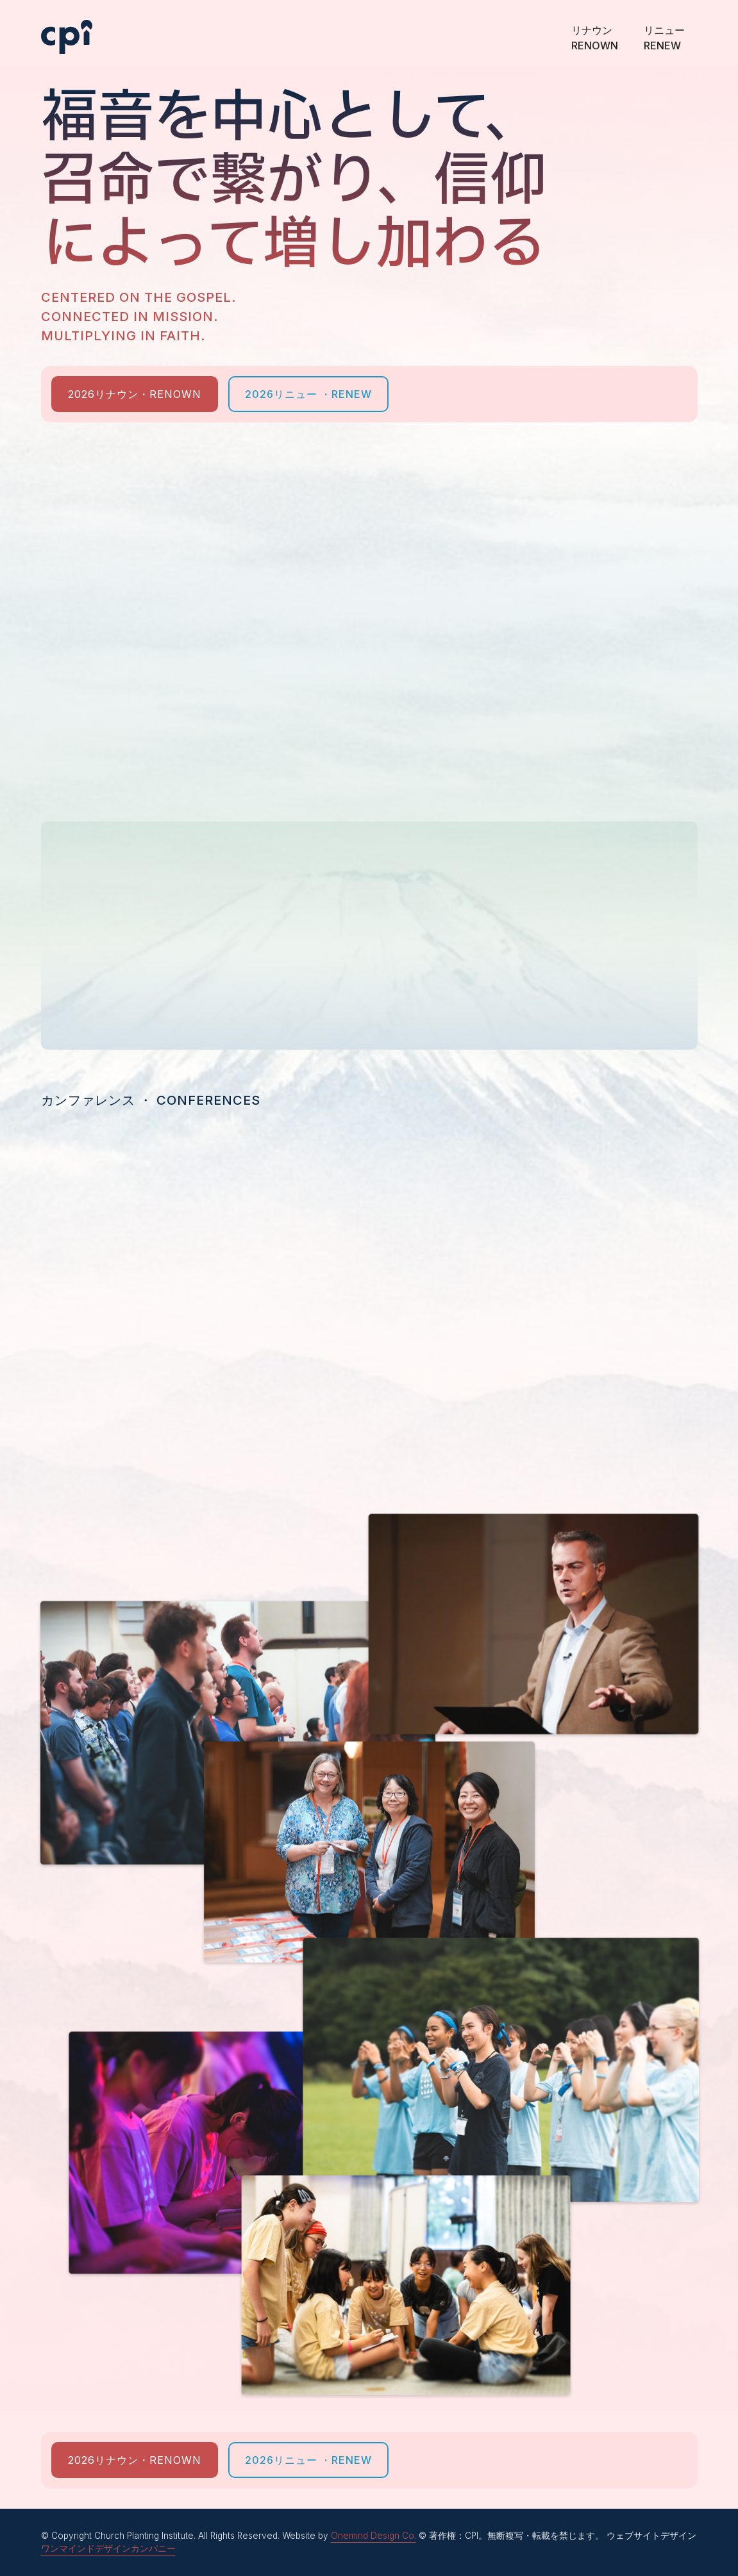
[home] (66, 27)
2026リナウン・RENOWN (134, 394)
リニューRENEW (664, 31)
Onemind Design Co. (373, 2536)
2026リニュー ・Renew (308, 394)
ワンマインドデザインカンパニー (108, 2548)
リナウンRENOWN (594, 31)
